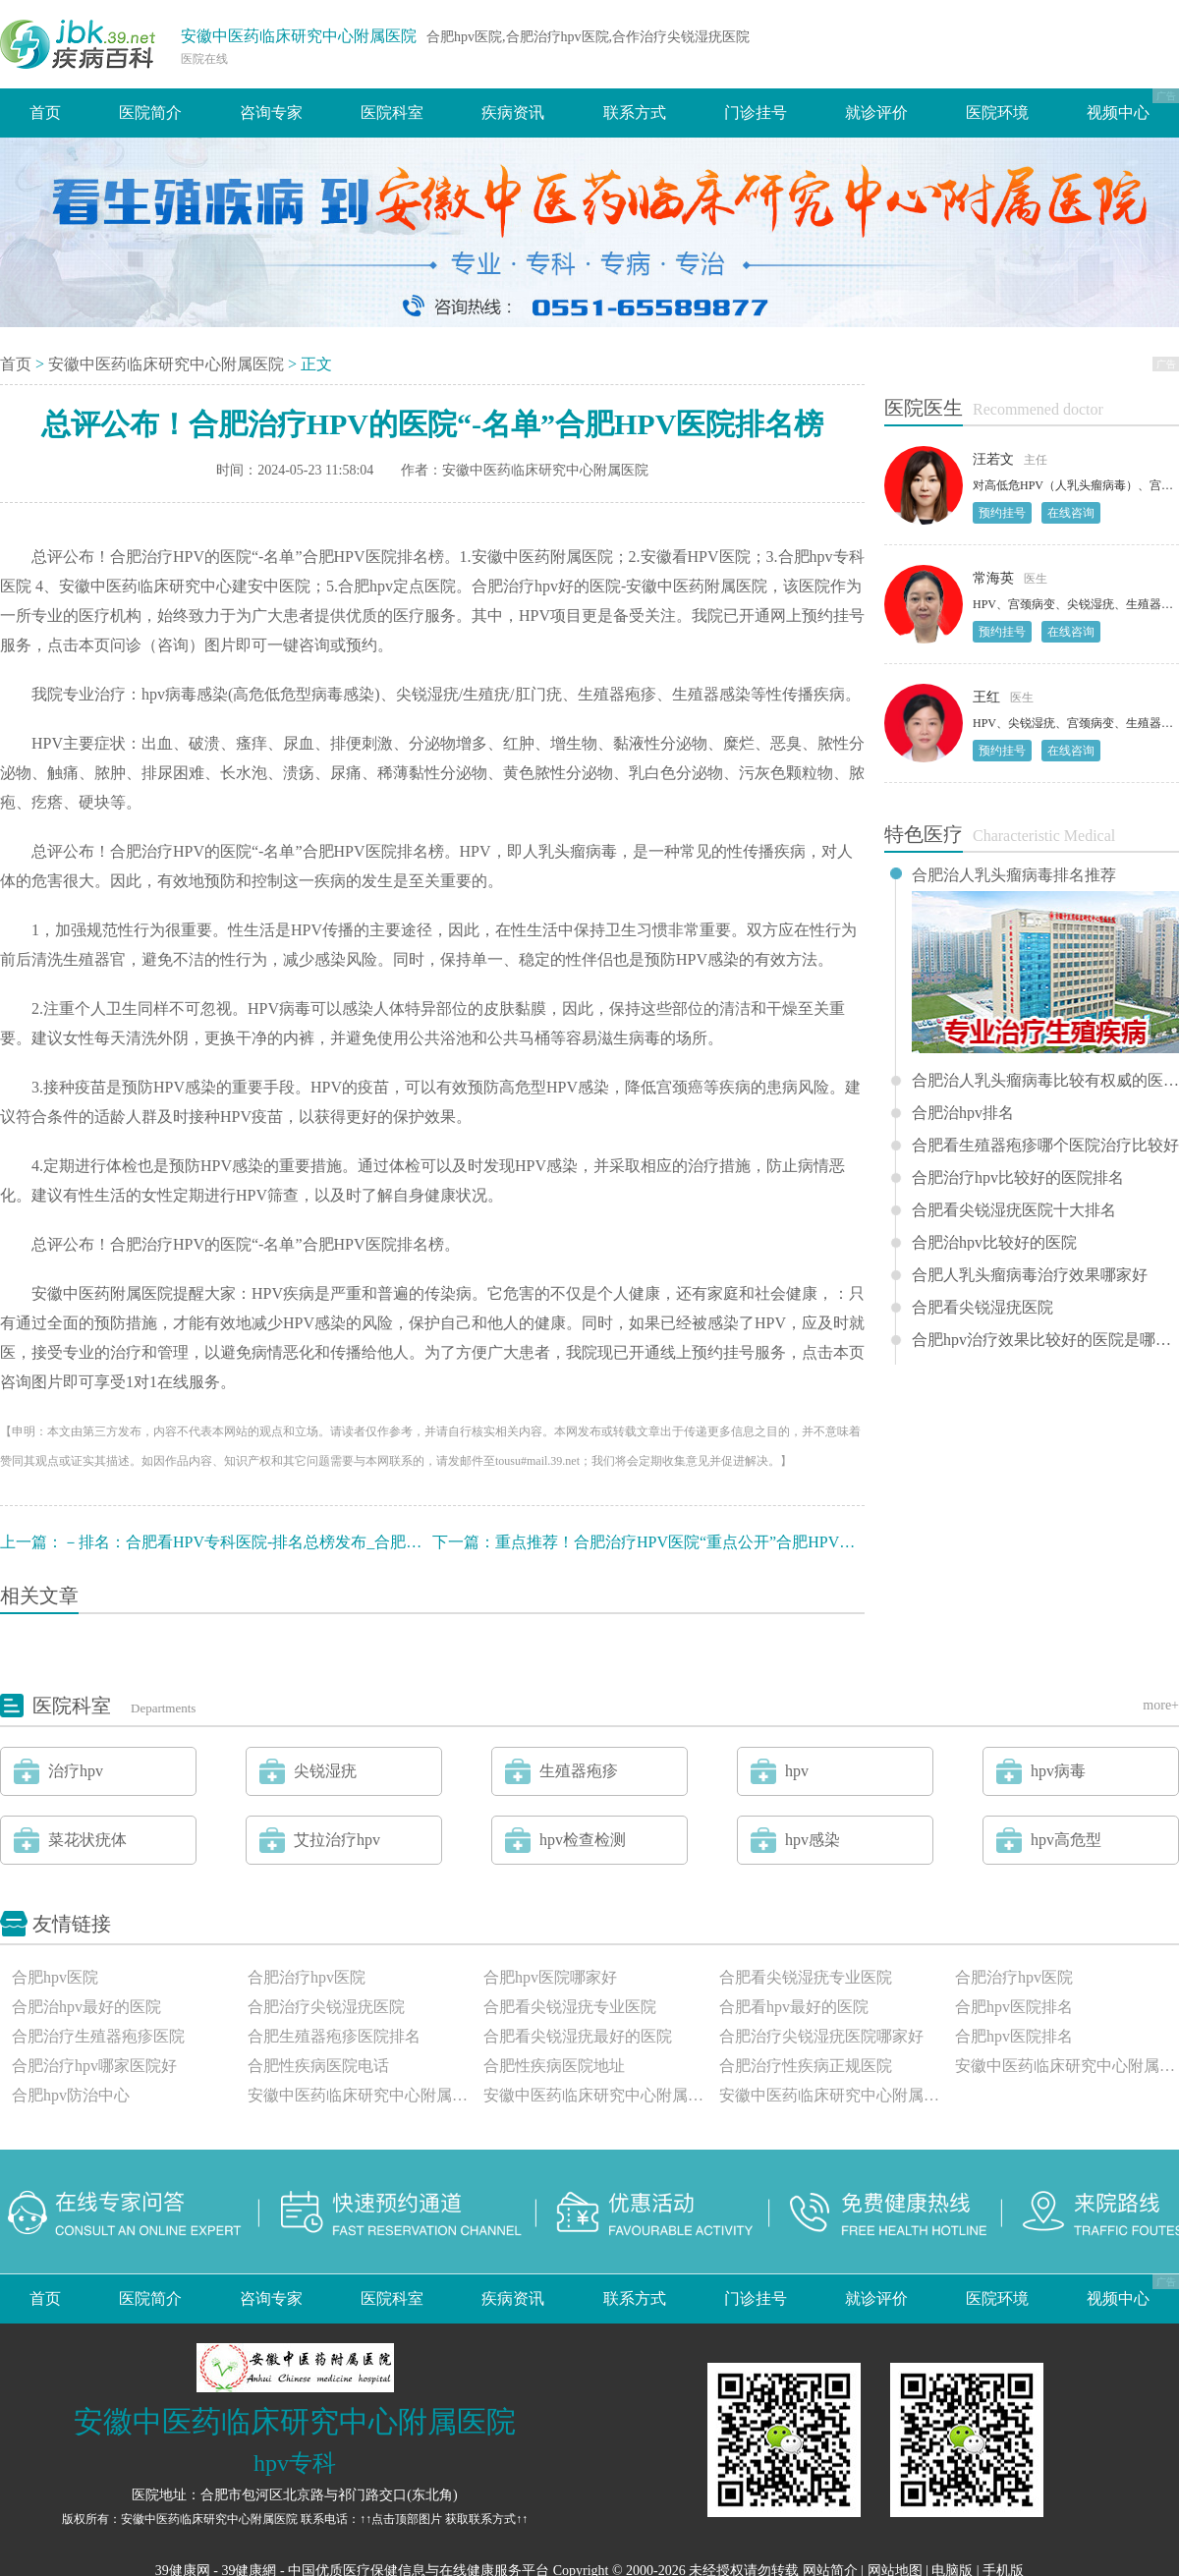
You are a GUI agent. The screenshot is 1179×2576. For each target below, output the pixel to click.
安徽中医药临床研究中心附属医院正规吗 (595, 2095)
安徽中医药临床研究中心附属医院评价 (831, 2095)
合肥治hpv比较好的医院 (994, 1243)
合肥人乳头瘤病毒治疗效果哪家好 (1030, 1275)
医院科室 (392, 112)
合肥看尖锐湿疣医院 (982, 1308)
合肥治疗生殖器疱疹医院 (98, 2036)
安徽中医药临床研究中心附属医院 (299, 36)
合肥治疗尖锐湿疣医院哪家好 (821, 2036)
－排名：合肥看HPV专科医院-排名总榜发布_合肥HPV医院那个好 (289, 1542)
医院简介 (150, 112)
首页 (45, 112)
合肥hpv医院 (55, 1977)
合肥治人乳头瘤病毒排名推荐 (1014, 875)
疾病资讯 (512, 112)
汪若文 (993, 459)
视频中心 (1118, 112)
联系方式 (634, 112)
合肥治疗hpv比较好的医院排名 (1018, 1178)
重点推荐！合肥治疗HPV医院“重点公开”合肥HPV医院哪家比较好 (722, 1542)
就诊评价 (876, 112)
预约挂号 (1002, 513)
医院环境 (997, 112)
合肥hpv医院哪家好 (550, 1977)
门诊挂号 (755, 112)
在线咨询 (1071, 513)
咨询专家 (271, 112)
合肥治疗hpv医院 (306, 1977)
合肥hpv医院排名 (1014, 2006)
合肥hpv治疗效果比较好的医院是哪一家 (1045, 1340)
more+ (1161, 1705)
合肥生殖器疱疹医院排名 (334, 2036)
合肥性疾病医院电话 (318, 2065)
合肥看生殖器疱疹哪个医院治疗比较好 (1045, 1145)
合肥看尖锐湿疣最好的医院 (577, 2036)
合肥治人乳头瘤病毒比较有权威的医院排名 (1045, 1081)
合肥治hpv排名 (963, 1113)
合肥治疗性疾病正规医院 (805, 2065)
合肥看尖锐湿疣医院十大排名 (1014, 1210)
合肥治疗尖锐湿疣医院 (326, 2006)
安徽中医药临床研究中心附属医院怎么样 (360, 2095)
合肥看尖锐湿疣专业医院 (805, 1977)
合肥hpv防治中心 (71, 2095)
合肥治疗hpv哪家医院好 (94, 2065)
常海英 (993, 578)
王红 (986, 697)
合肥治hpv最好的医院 (86, 2006)
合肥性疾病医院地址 (554, 2065)
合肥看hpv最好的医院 (794, 2006)
